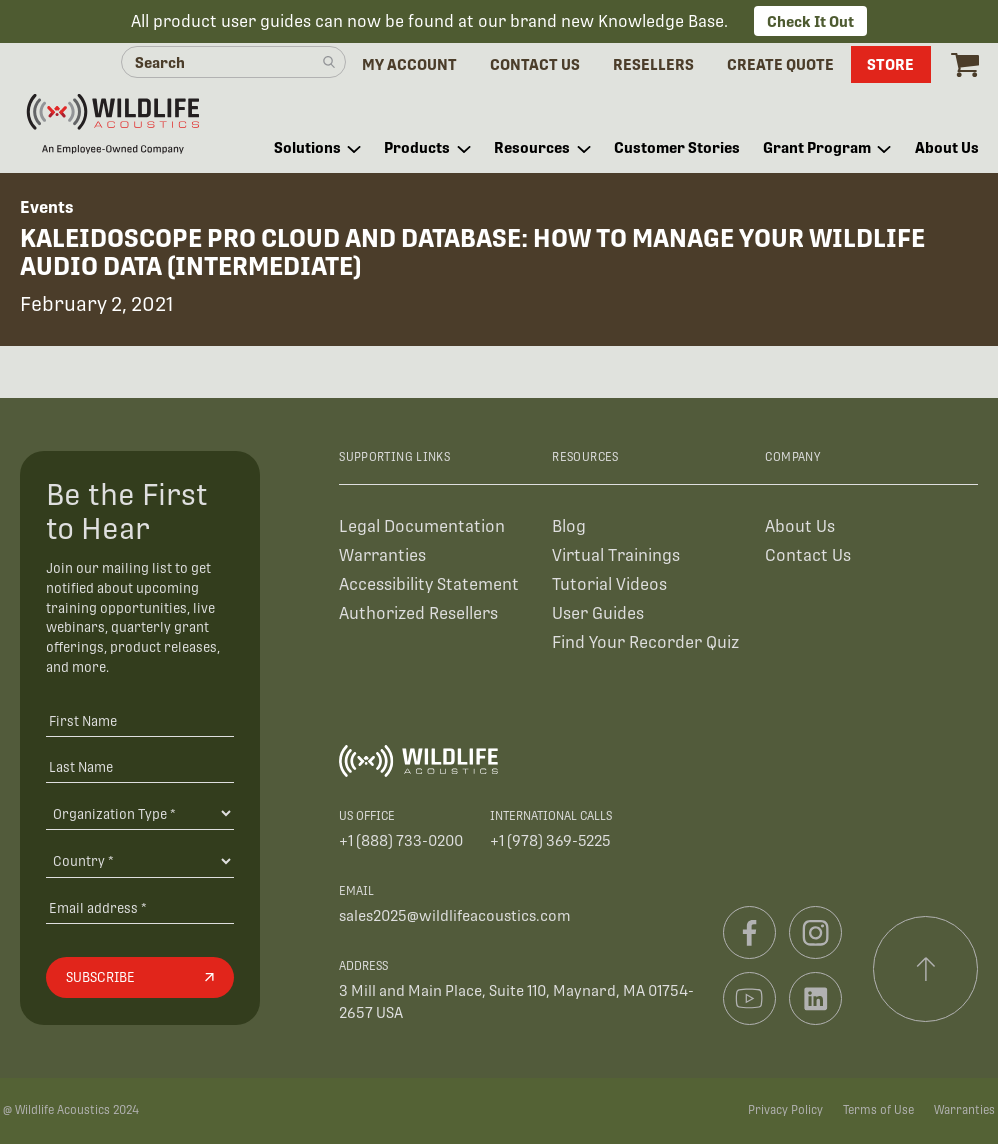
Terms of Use (878, 1110)
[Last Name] (140, 766)
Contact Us (808, 555)
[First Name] (140, 720)
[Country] (140, 861)
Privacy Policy (785, 1110)
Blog (569, 526)
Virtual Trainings (616, 555)
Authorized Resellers (418, 613)
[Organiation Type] (140, 813)
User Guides (598, 613)
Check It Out (810, 21)
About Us (800, 526)
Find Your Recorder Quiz (645, 642)
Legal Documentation (422, 526)
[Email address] (140, 907)
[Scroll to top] (926, 969)
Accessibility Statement (429, 584)
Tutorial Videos (609, 584)
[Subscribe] (140, 978)
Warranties (382, 555)
